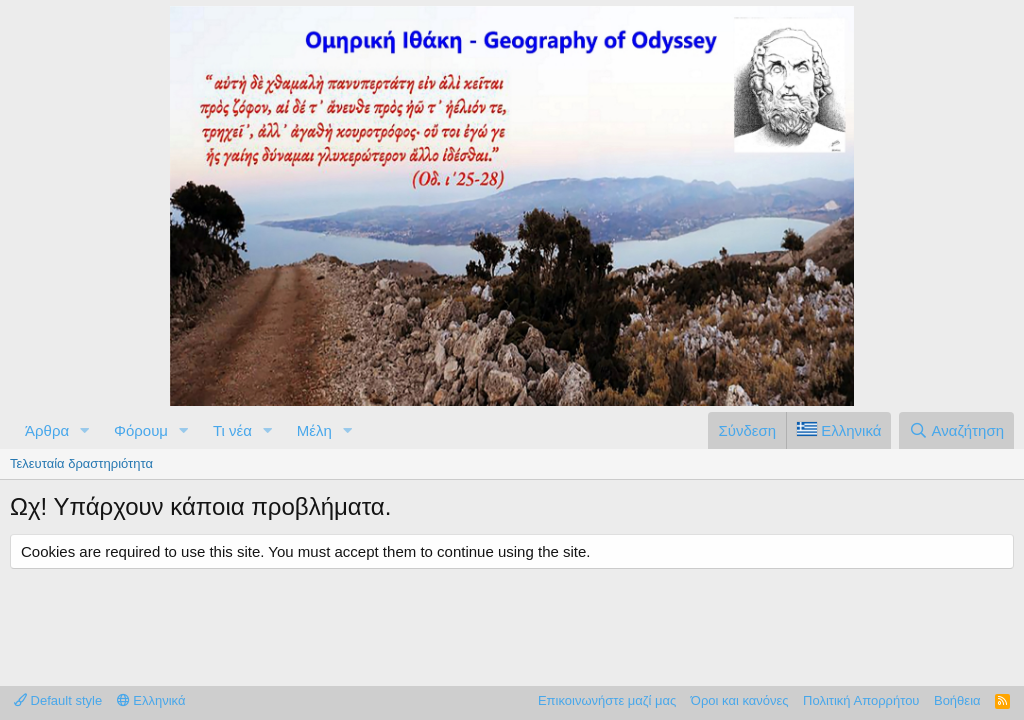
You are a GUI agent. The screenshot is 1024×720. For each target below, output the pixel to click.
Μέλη (314, 430)
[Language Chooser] (838, 430)
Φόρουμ (141, 430)
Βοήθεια (957, 700)
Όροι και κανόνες (740, 700)
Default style (58, 700)
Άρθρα (47, 430)
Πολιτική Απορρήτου (861, 700)
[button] (85, 430)
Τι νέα (232, 430)
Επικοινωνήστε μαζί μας (607, 700)
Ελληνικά (151, 700)
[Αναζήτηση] (956, 430)
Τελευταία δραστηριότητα (81, 463)
